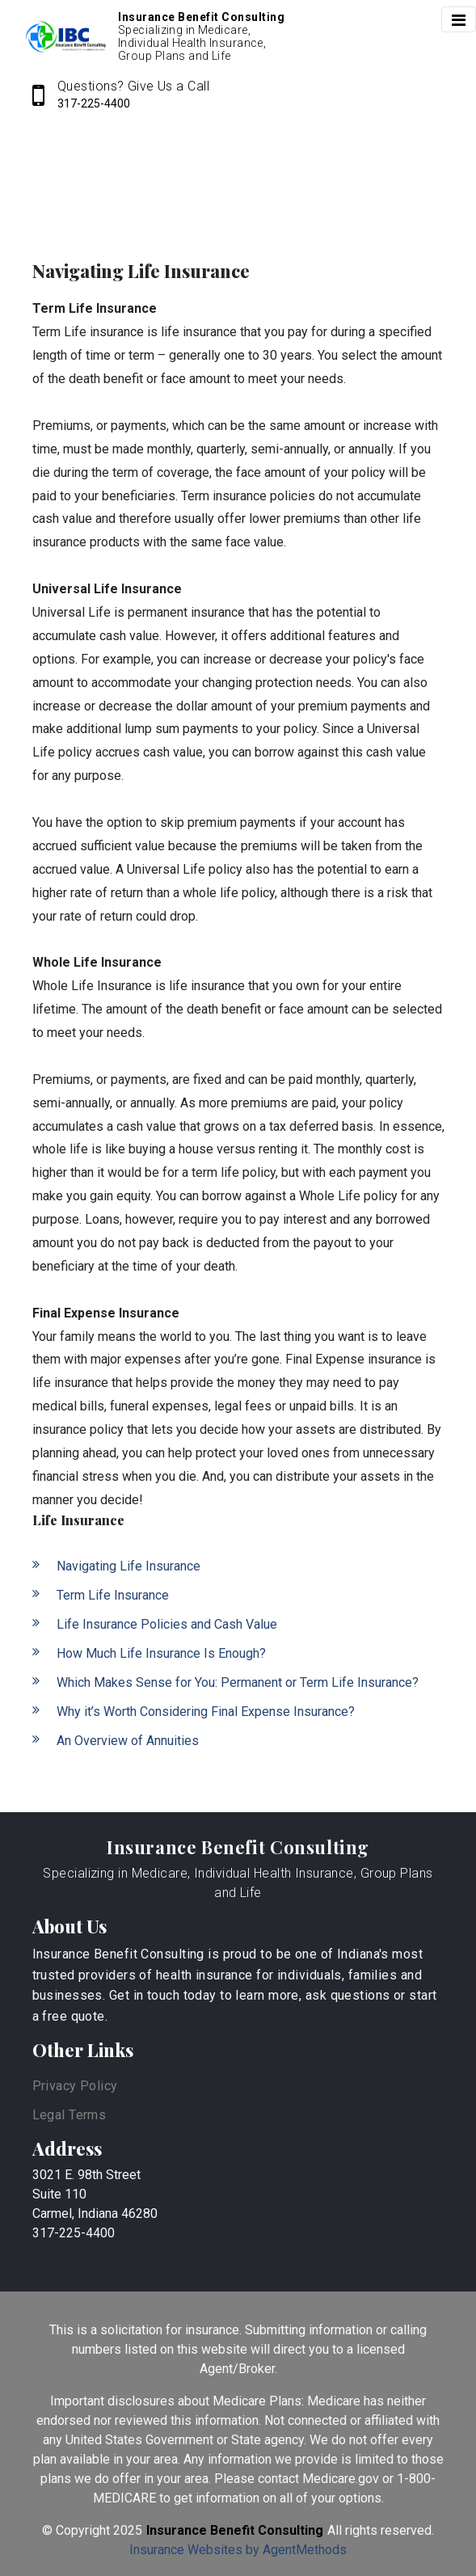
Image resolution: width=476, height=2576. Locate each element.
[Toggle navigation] (458, 19)
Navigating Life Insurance (128, 1566)
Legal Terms (69, 2115)
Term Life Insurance (113, 1595)
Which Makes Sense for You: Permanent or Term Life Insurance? (238, 1682)
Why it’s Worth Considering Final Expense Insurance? (206, 1711)
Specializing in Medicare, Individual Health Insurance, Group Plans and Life (237, 1883)
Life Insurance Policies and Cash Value (167, 1624)
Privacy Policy (75, 2085)
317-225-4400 (93, 103)
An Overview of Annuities (128, 1740)
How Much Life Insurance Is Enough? (161, 1653)
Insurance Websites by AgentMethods (238, 2549)
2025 (127, 2530)
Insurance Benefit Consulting (238, 1846)
